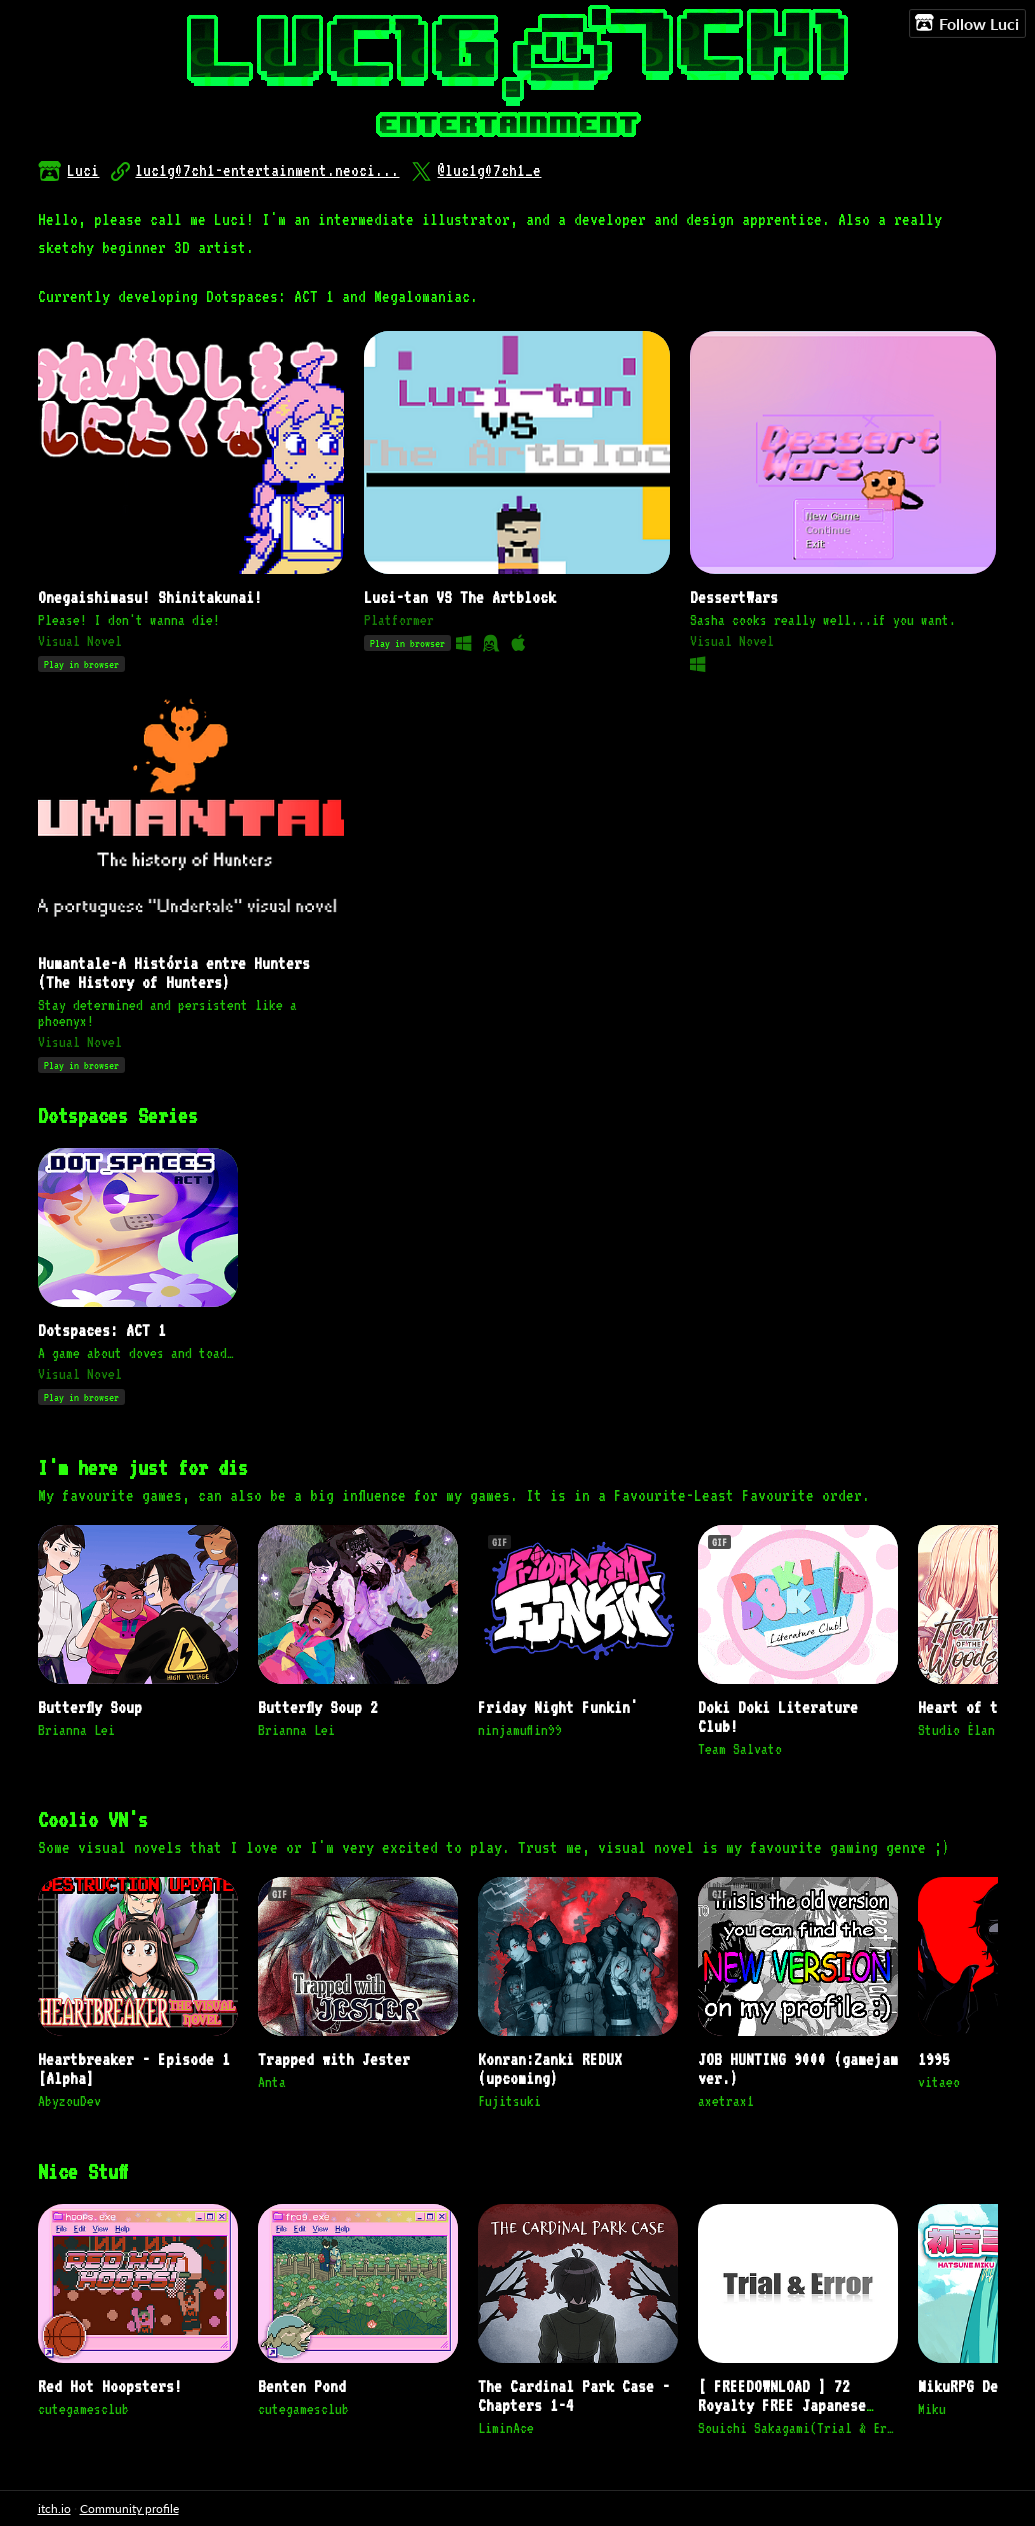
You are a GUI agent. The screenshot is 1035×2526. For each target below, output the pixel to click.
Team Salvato (740, 1749)
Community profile (129, 2508)
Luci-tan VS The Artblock (460, 597)
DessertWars (734, 597)
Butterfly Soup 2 (318, 1707)
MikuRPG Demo (966, 2386)
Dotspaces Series (118, 1115)
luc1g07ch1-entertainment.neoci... (267, 170)
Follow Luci (967, 23)
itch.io (54, 2508)
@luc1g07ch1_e (489, 170)
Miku (932, 2409)
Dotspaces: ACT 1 (102, 1330)
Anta (272, 2082)
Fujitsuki (509, 2101)
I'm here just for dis (143, 1467)
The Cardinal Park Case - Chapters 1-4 (574, 2396)
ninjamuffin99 (520, 1730)
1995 (934, 2059)
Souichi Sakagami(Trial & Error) (798, 2428)
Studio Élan (956, 1730)
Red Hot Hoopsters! (110, 2386)
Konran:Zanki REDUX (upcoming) (550, 2069)
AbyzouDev (69, 2101)
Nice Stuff (83, 2171)
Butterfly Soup (90, 1707)
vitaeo (939, 2082)
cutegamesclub (83, 2409)
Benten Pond (302, 2386)
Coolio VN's (93, 1819)
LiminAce (506, 2428)
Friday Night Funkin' (558, 1707)
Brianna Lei (76, 1730)
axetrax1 (726, 2101)
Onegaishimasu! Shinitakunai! (150, 597)
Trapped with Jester (334, 2059)
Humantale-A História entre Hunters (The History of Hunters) (174, 973)
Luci (83, 170)
